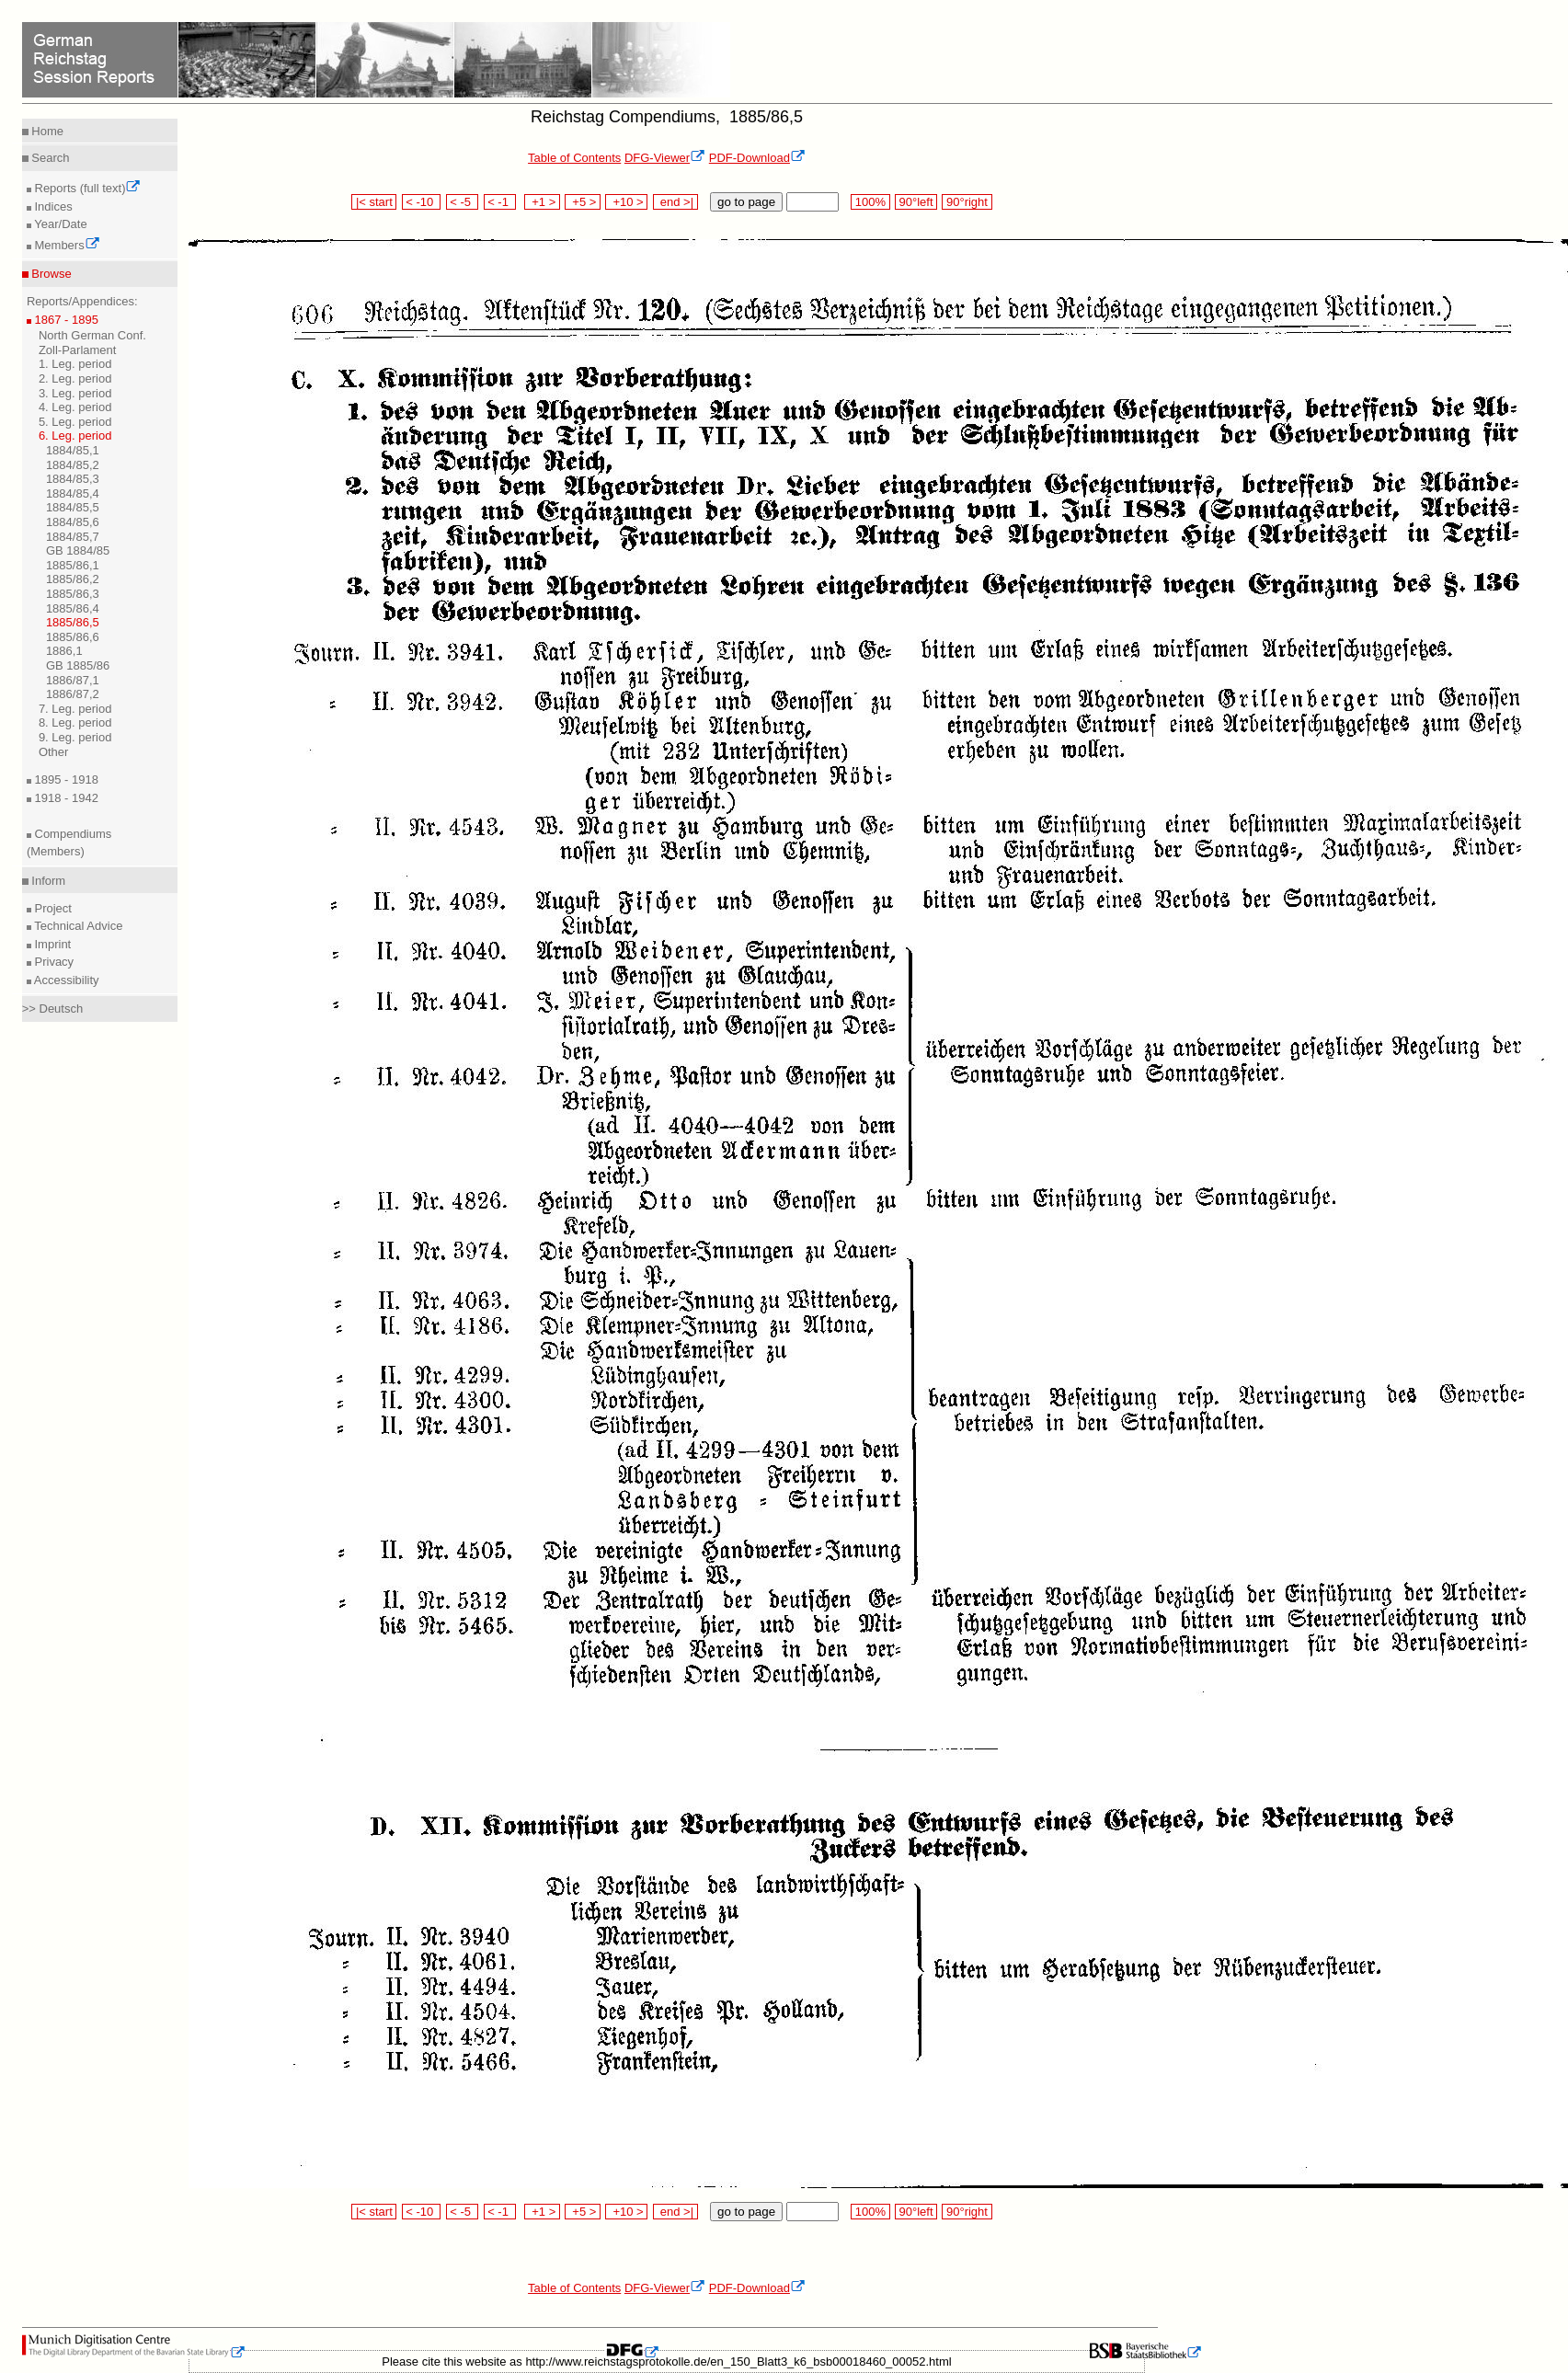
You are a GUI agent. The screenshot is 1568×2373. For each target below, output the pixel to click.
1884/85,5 (72, 507)
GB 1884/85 (77, 550)
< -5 (462, 202)
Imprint (51, 944)
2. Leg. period (75, 378)
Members (65, 245)
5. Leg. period (75, 422)
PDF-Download (757, 158)
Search (49, 158)
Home (46, 131)
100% (870, 202)
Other (54, 752)
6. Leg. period (75, 435)
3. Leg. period (75, 393)
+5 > (583, 202)
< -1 (500, 202)
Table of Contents (574, 158)
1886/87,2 (72, 694)
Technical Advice (77, 926)
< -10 (422, 202)
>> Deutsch (53, 1008)
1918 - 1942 (64, 798)
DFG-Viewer (664, 158)
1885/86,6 (72, 637)
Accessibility (65, 980)
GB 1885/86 (77, 665)
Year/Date (59, 224)
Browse (50, 274)
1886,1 (64, 651)
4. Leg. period (75, 407)
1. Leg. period (75, 364)
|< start (373, 202)
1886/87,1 (72, 680)
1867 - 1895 (64, 320)
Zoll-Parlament (78, 350)
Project (51, 908)
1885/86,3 (72, 594)
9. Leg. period (75, 737)
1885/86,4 (72, 608)
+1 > (542, 202)
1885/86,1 (72, 565)
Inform (47, 881)
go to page (746, 202)
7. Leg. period (75, 709)
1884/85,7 (72, 537)
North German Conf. (92, 335)
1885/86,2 (72, 579)
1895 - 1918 (64, 779)
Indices (52, 206)
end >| (675, 202)
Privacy (52, 962)
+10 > (626, 202)
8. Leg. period (75, 722)
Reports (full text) (86, 188)
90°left (916, 202)
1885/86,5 (72, 622)
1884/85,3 (72, 479)
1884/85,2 (72, 465)
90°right (966, 202)
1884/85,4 (72, 493)
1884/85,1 (72, 450)
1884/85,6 (72, 522)
